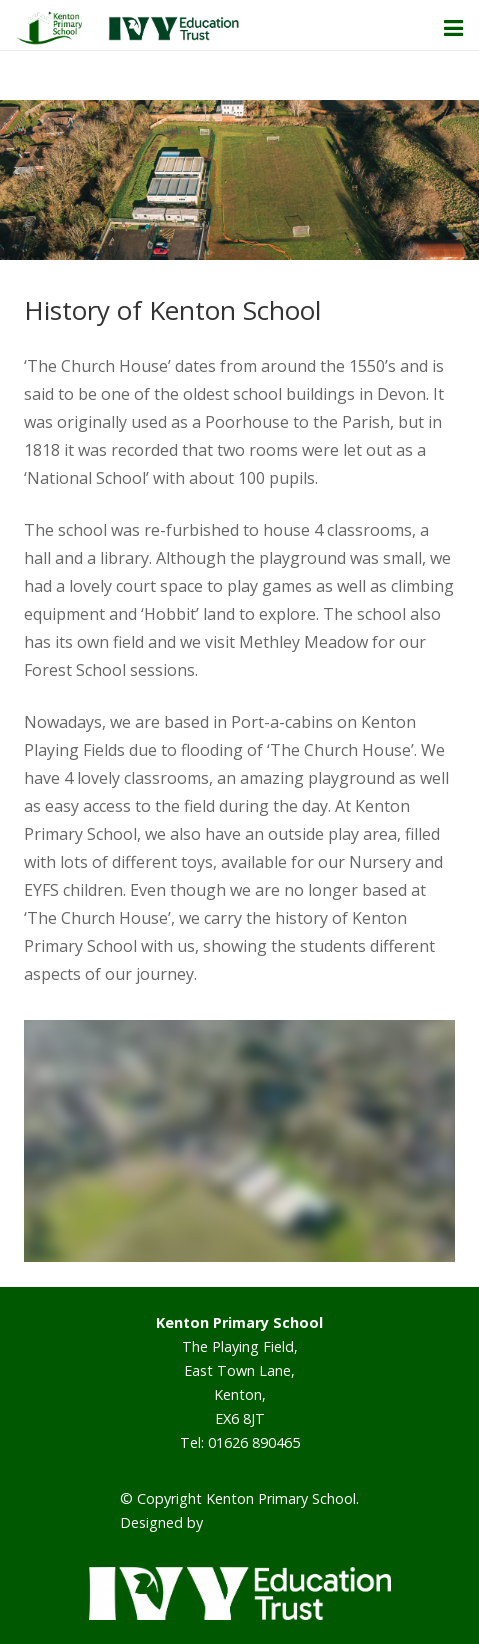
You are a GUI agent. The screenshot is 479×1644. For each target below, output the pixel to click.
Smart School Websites (283, 1522)
